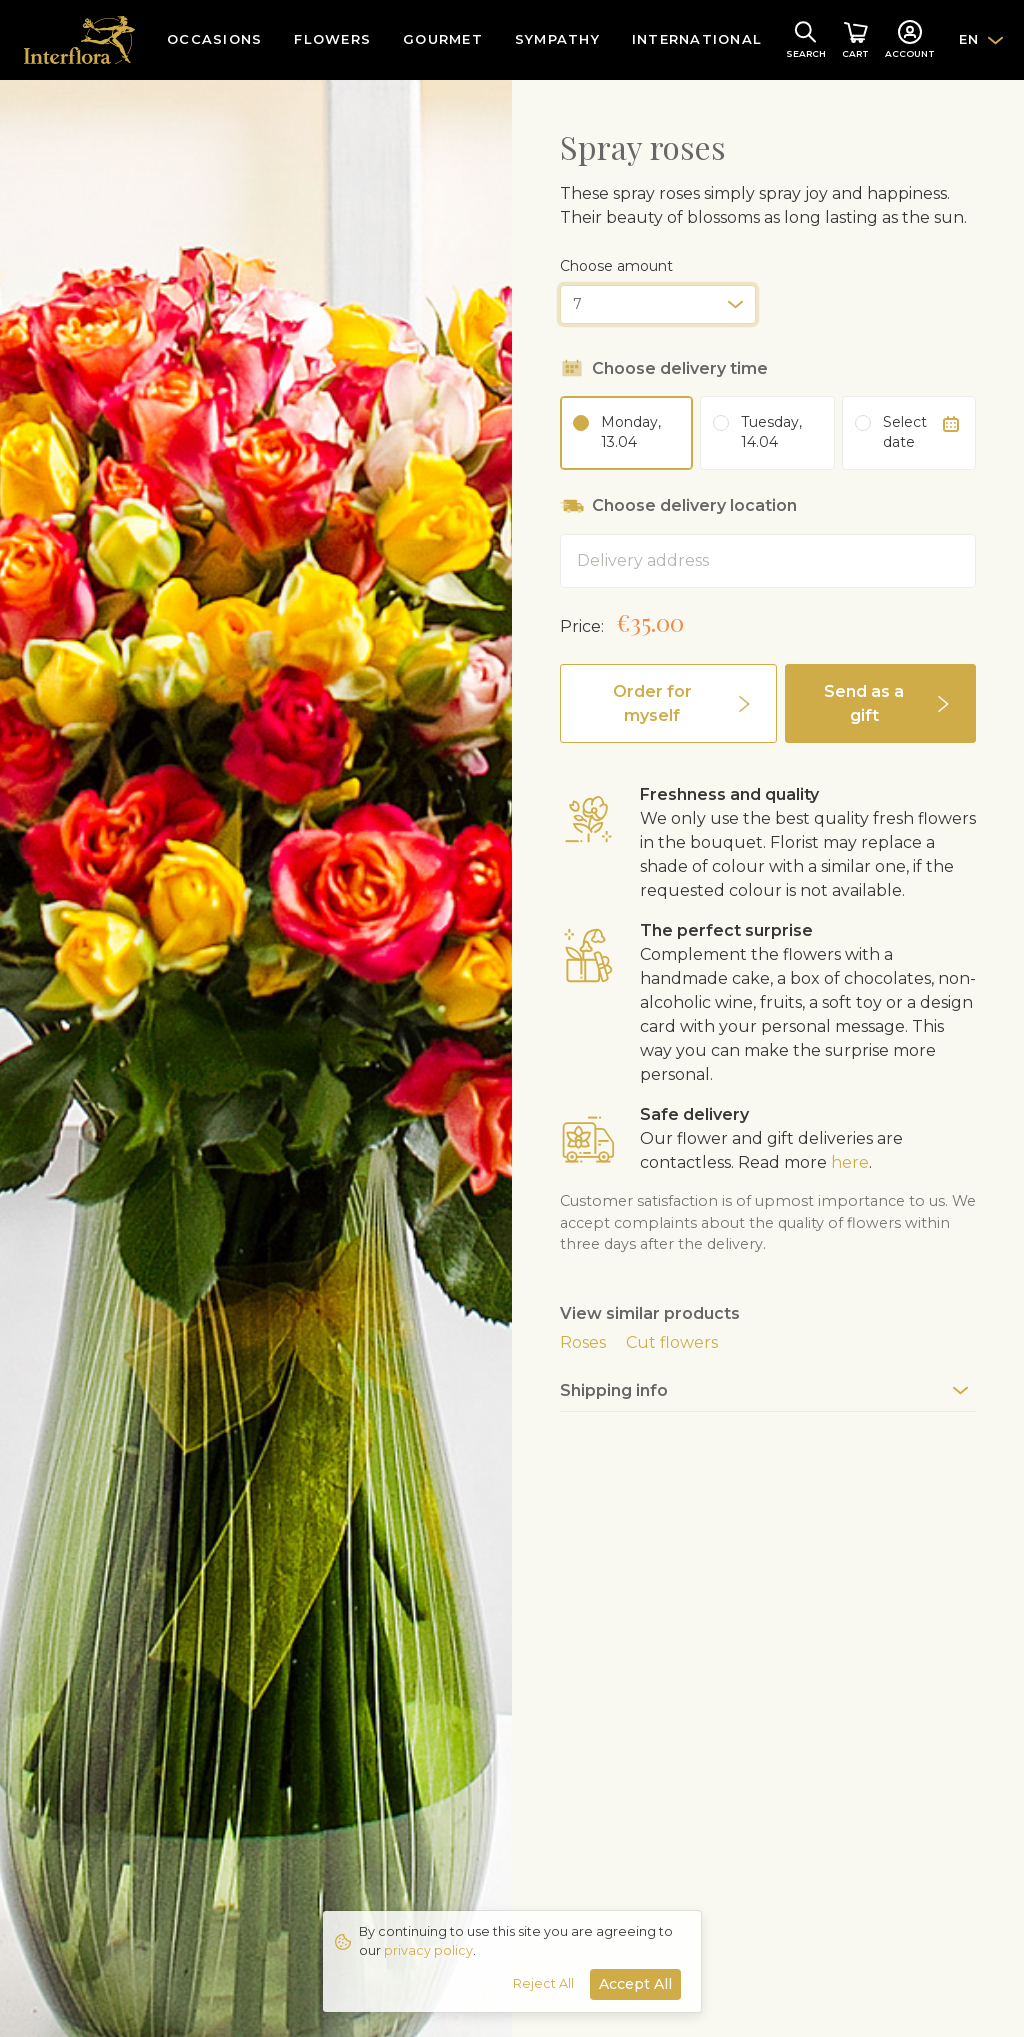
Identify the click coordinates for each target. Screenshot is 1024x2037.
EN (969, 39)
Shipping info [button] (614, 1390)
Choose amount (616, 266)
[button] (668, 703)
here (850, 1162)
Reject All (543, 1983)
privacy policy (428, 1950)
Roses (583, 1342)
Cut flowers (672, 1342)
